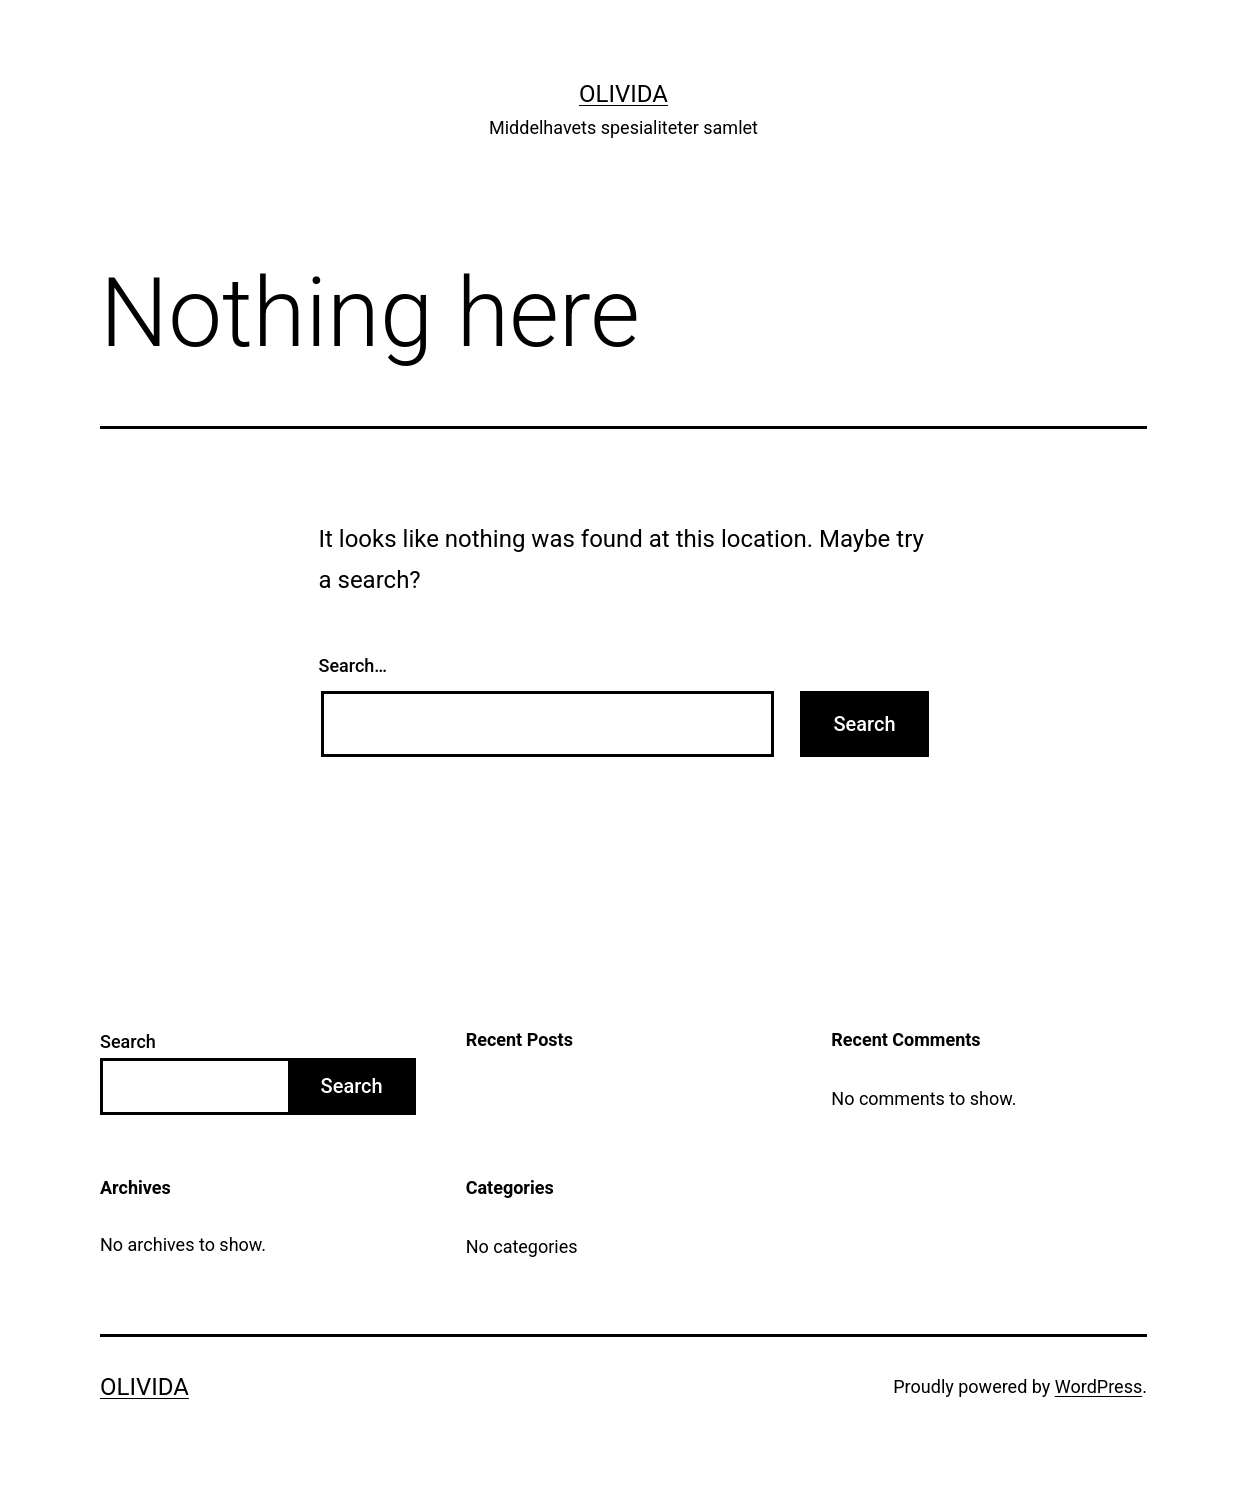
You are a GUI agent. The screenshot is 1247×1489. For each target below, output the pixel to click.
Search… (353, 665)
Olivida (623, 94)
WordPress (1098, 1386)
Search (128, 1041)
